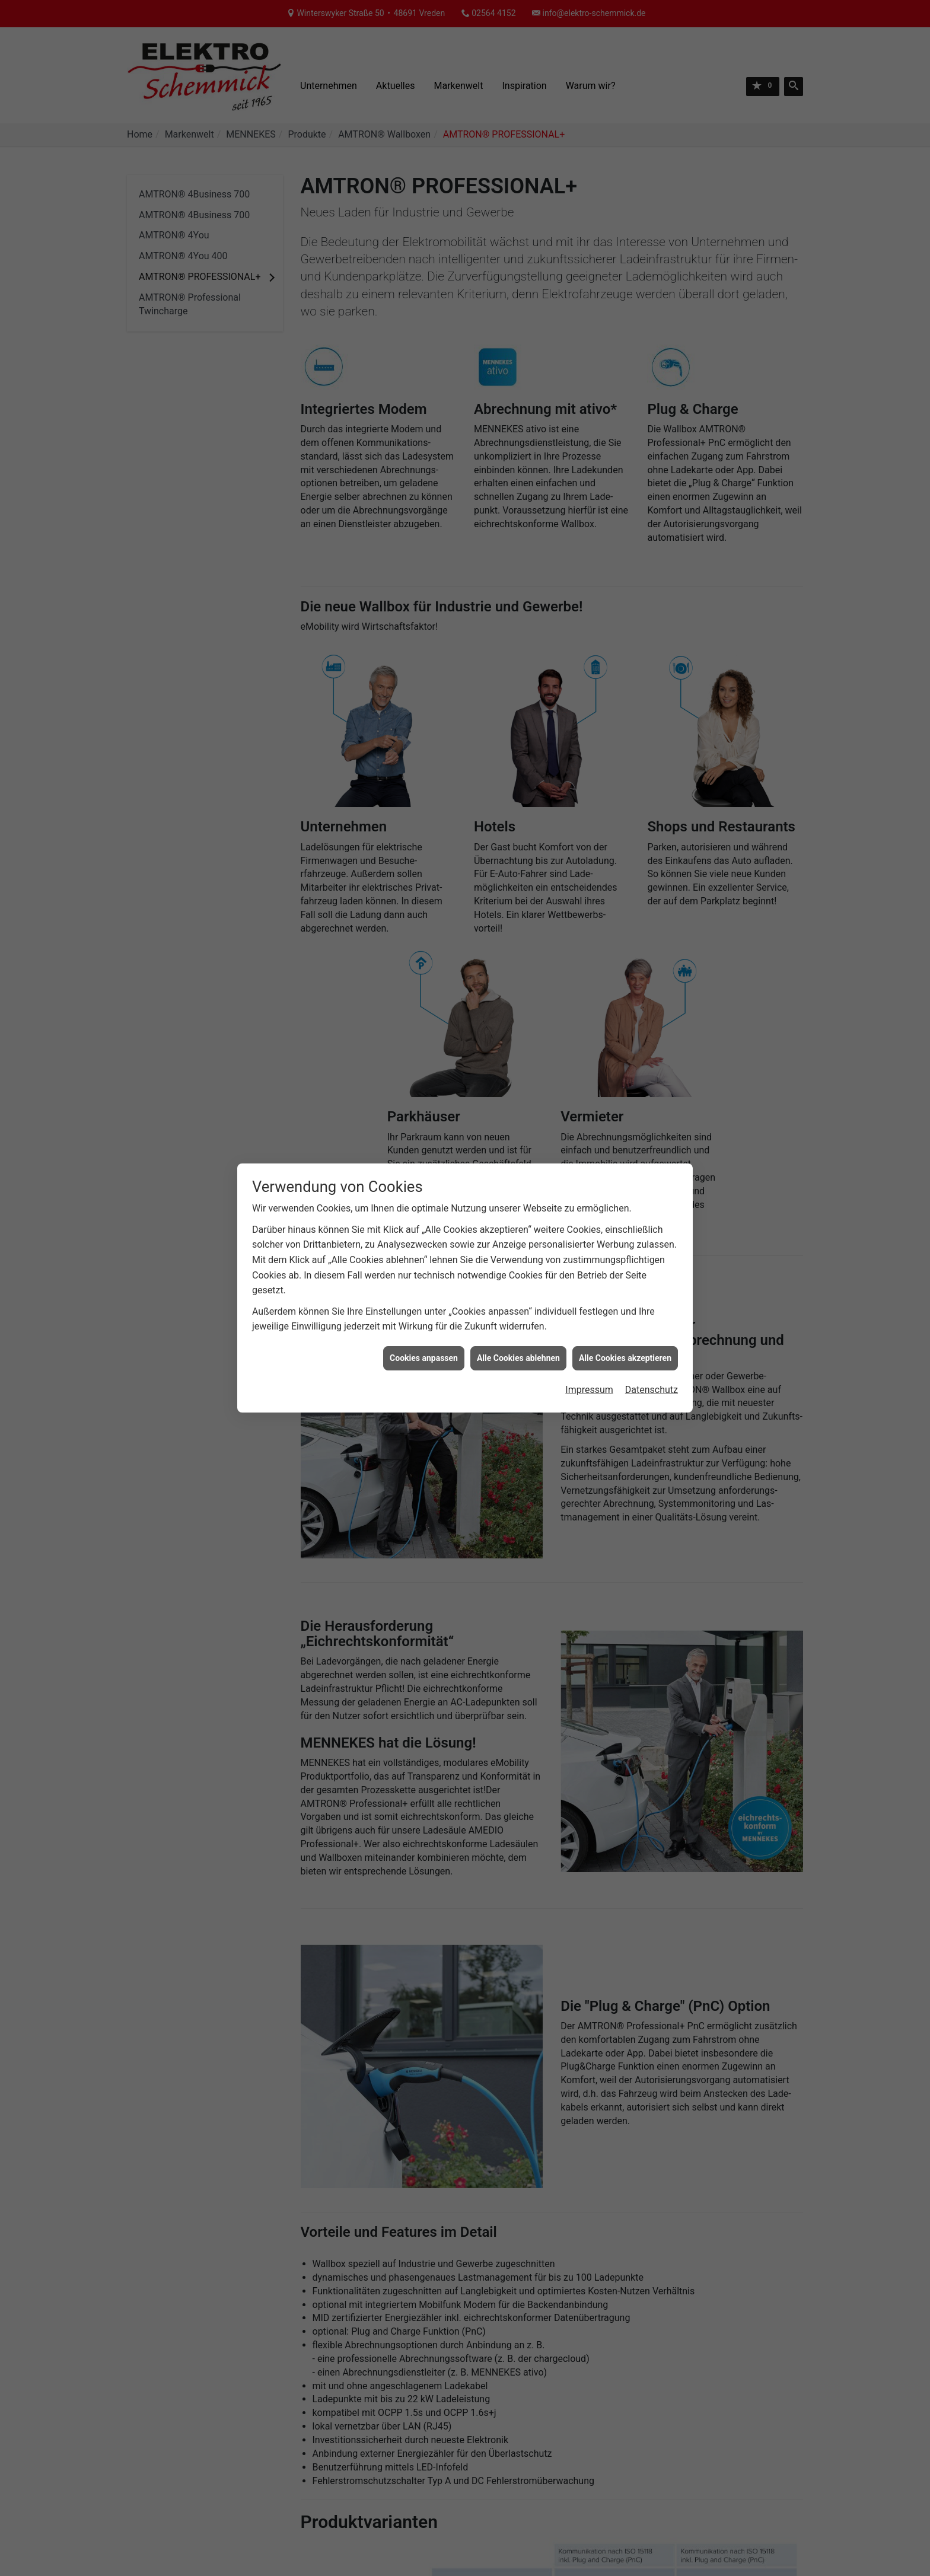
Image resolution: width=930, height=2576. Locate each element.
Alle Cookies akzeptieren (625, 1358)
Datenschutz (651, 1389)
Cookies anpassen (424, 1358)
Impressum (589, 1389)
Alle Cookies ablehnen (518, 1358)
